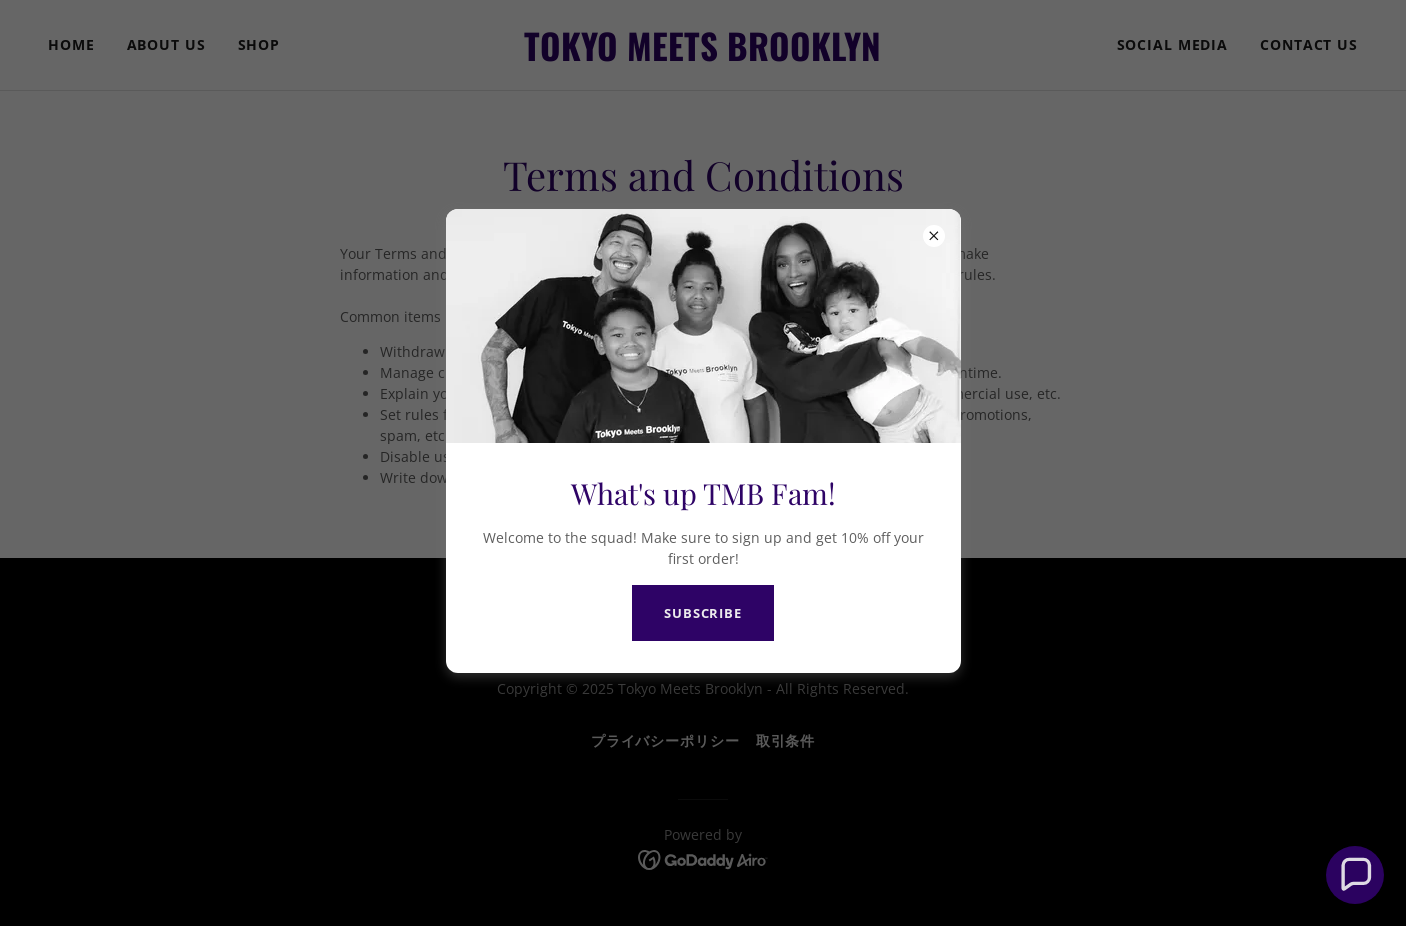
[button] (1355, 875)
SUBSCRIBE (702, 613)
